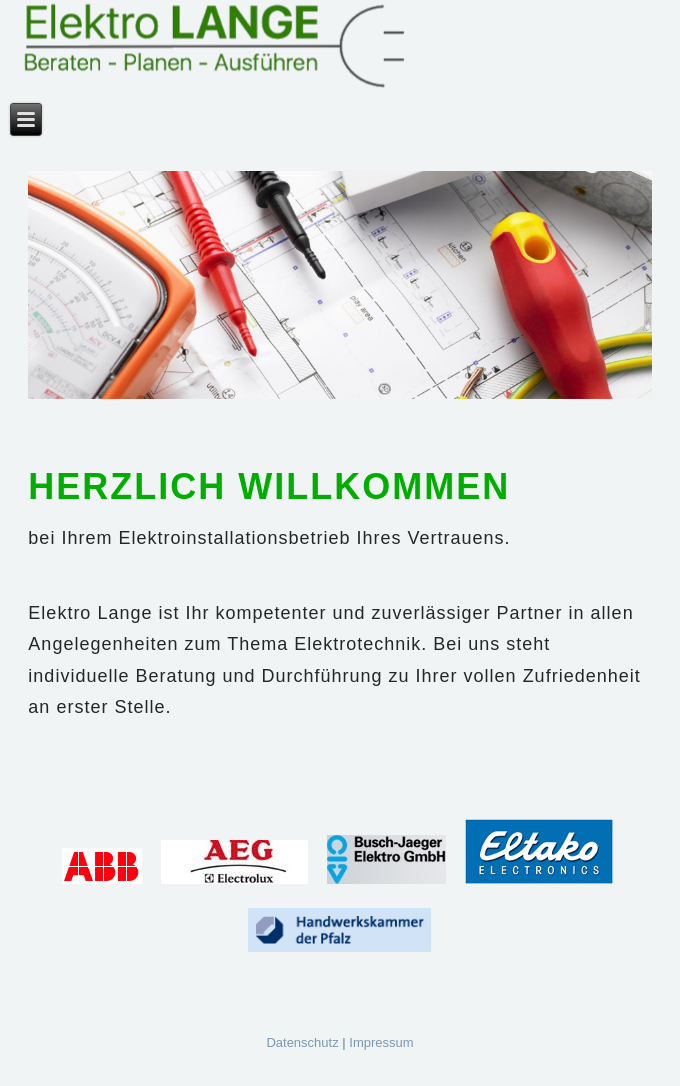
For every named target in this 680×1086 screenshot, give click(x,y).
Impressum (381, 1042)
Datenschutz (302, 1042)
